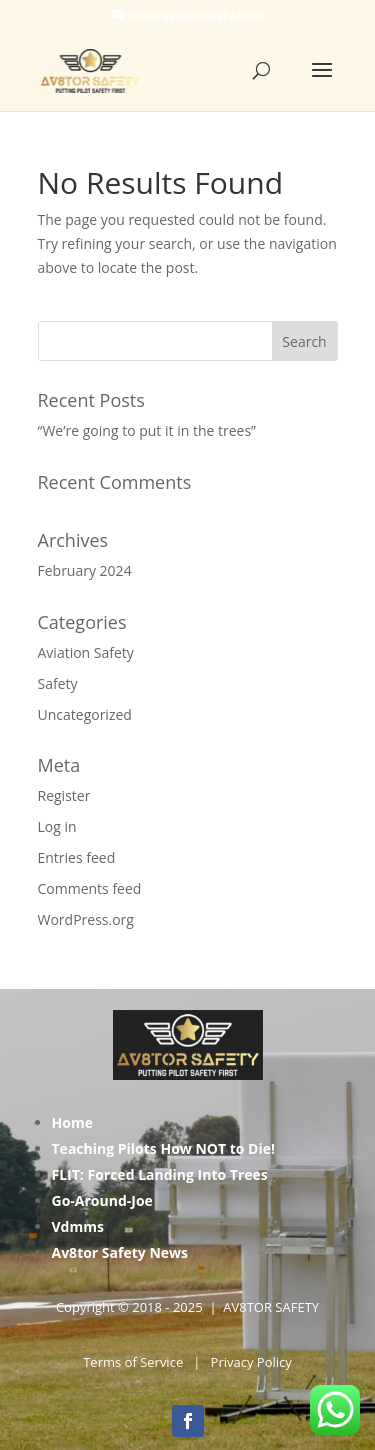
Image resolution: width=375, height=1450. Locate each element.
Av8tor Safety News (120, 1252)
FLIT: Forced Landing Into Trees (160, 1174)
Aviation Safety (86, 652)
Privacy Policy (251, 1362)
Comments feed (90, 888)
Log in (57, 826)
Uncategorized (85, 714)
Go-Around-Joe (102, 1200)
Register (64, 795)
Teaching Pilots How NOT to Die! (164, 1148)
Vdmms (78, 1226)
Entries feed (77, 857)
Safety (58, 683)
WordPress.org (86, 919)
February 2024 (85, 570)
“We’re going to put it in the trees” (147, 430)
